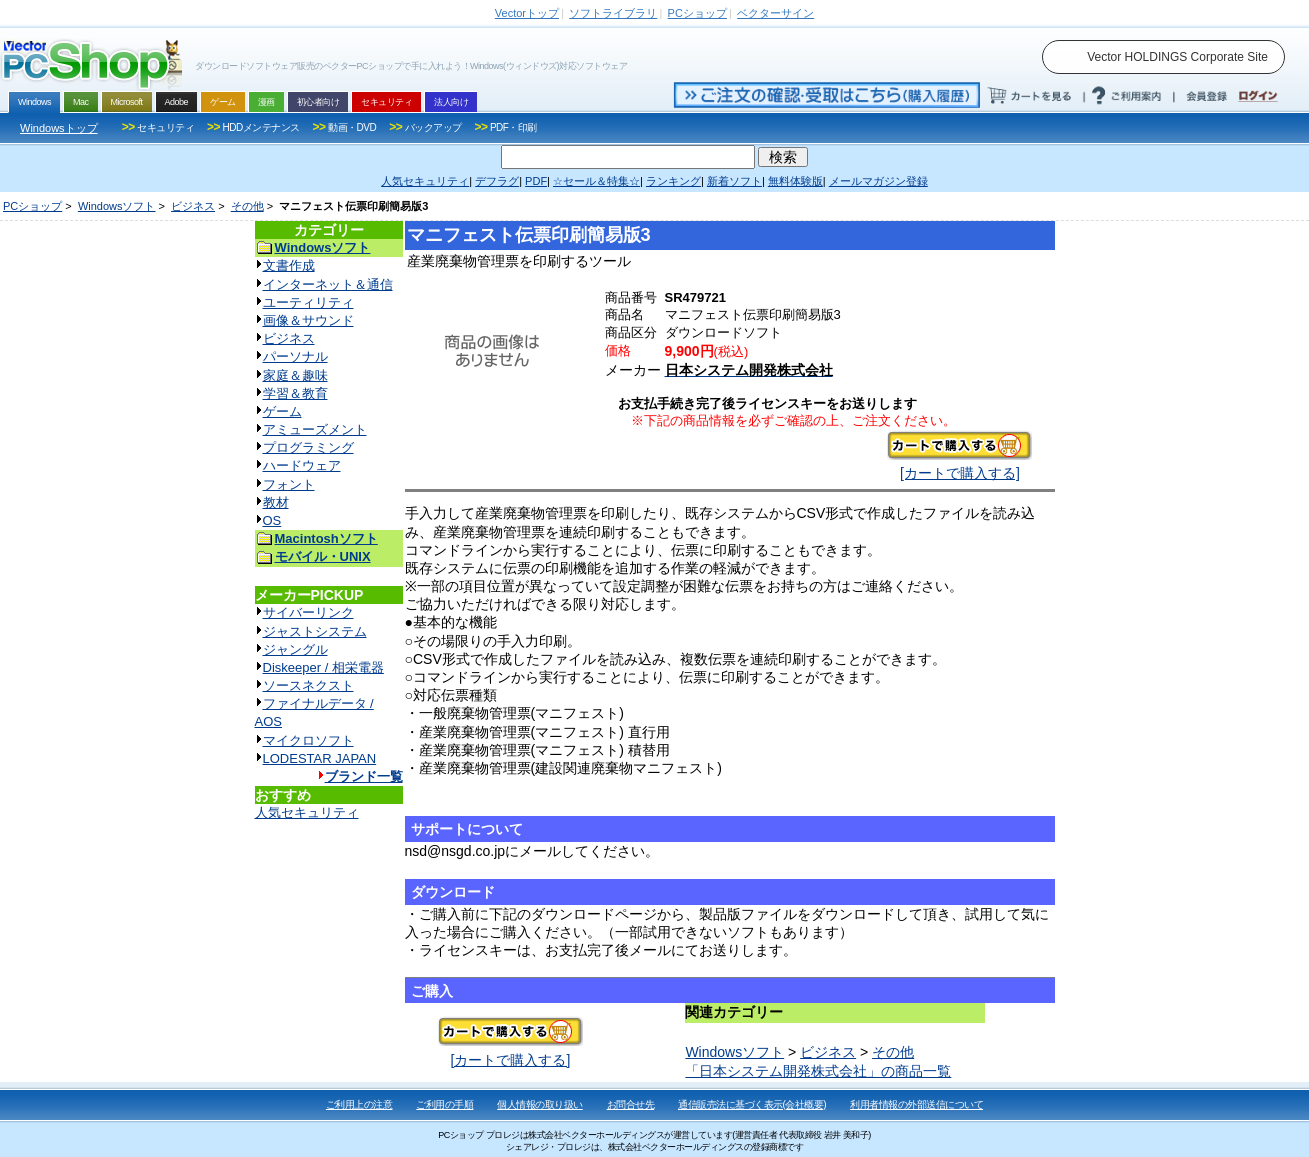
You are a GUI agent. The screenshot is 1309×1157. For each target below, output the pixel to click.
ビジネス (193, 206)
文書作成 (289, 265)
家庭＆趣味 (295, 375)
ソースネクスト (308, 685)
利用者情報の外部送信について (916, 1104)
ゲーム (282, 411)
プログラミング (308, 447)
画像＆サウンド (308, 320)
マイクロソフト (308, 740)
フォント (289, 484)
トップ (527, 13)
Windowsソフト (117, 206)
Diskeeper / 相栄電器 (323, 667)
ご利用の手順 (444, 1104)
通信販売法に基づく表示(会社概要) (752, 1104)
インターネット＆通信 (328, 284)
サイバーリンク (308, 612)
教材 (276, 502)
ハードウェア (302, 465)
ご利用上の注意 (359, 1104)
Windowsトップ (59, 128)
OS (272, 520)
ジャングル (295, 649)
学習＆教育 (295, 393)
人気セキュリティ (307, 812)
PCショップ (32, 206)
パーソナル (295, 356)
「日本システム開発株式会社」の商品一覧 (818, 1071)
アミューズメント (315, 429)
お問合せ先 (631, 1104)
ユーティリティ (308, 302)
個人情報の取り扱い (540, 1104)
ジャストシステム (315, 631)
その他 (247, 206)
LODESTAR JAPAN (320, 758)
